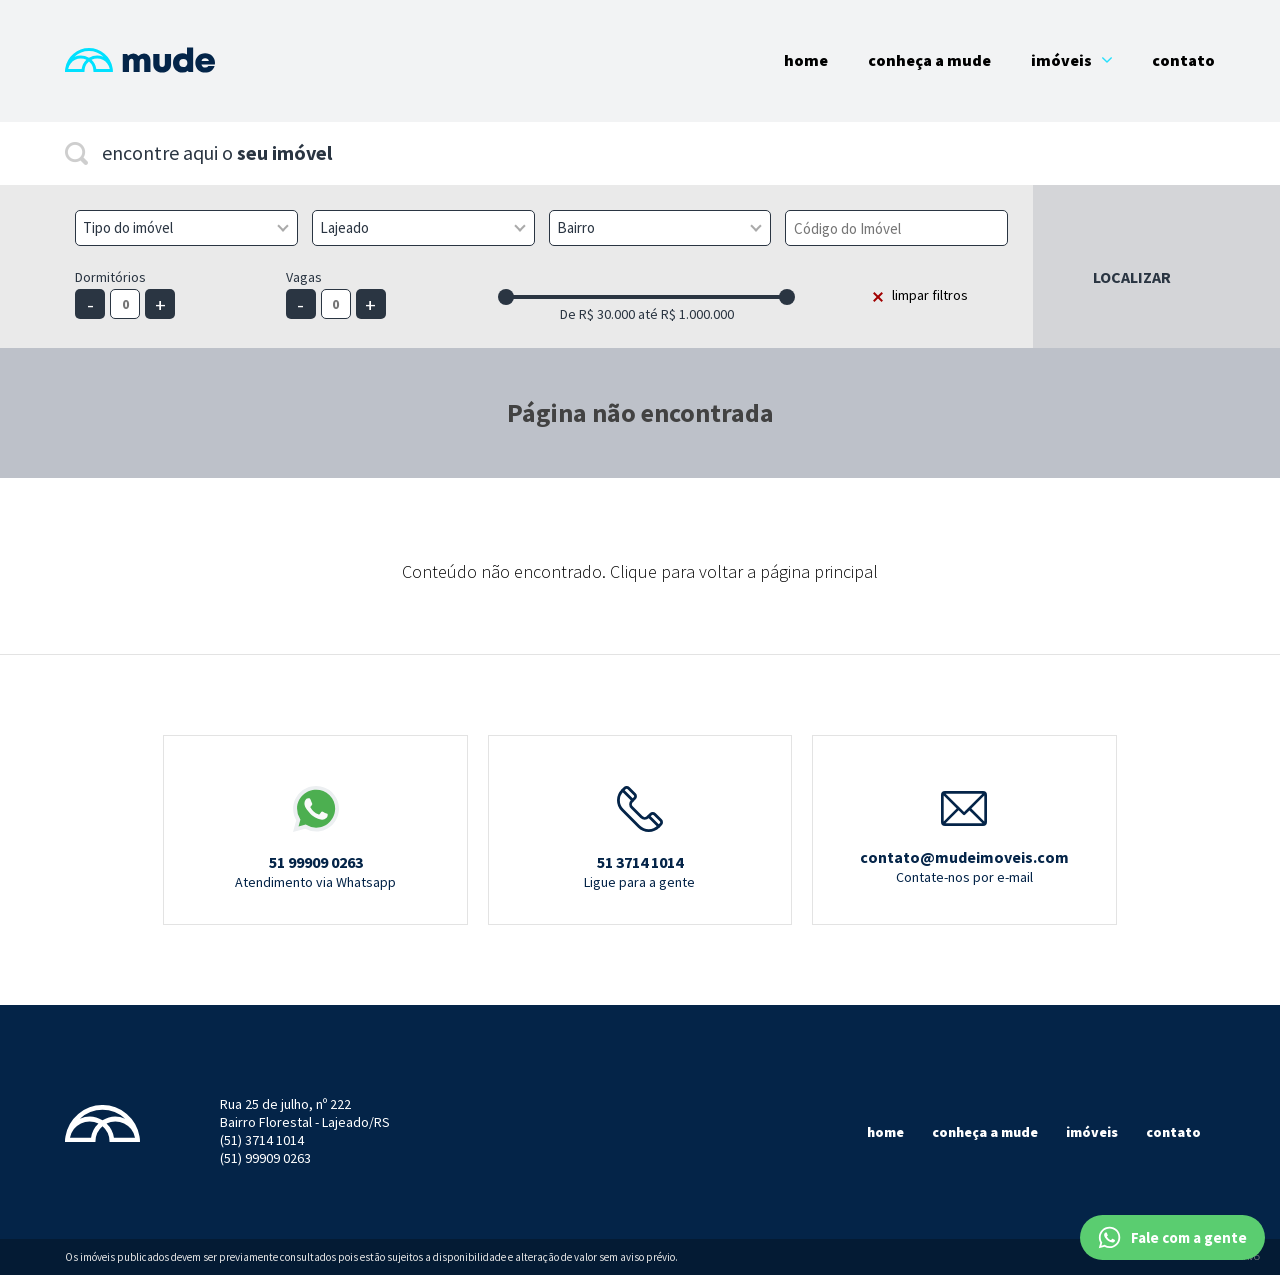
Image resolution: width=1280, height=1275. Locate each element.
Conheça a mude (985, 1132)
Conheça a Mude (929, 60)
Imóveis (1071, 60)
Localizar (1132, 277)
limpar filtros (930, 295)
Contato (1183, 60)
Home (806, 60)
